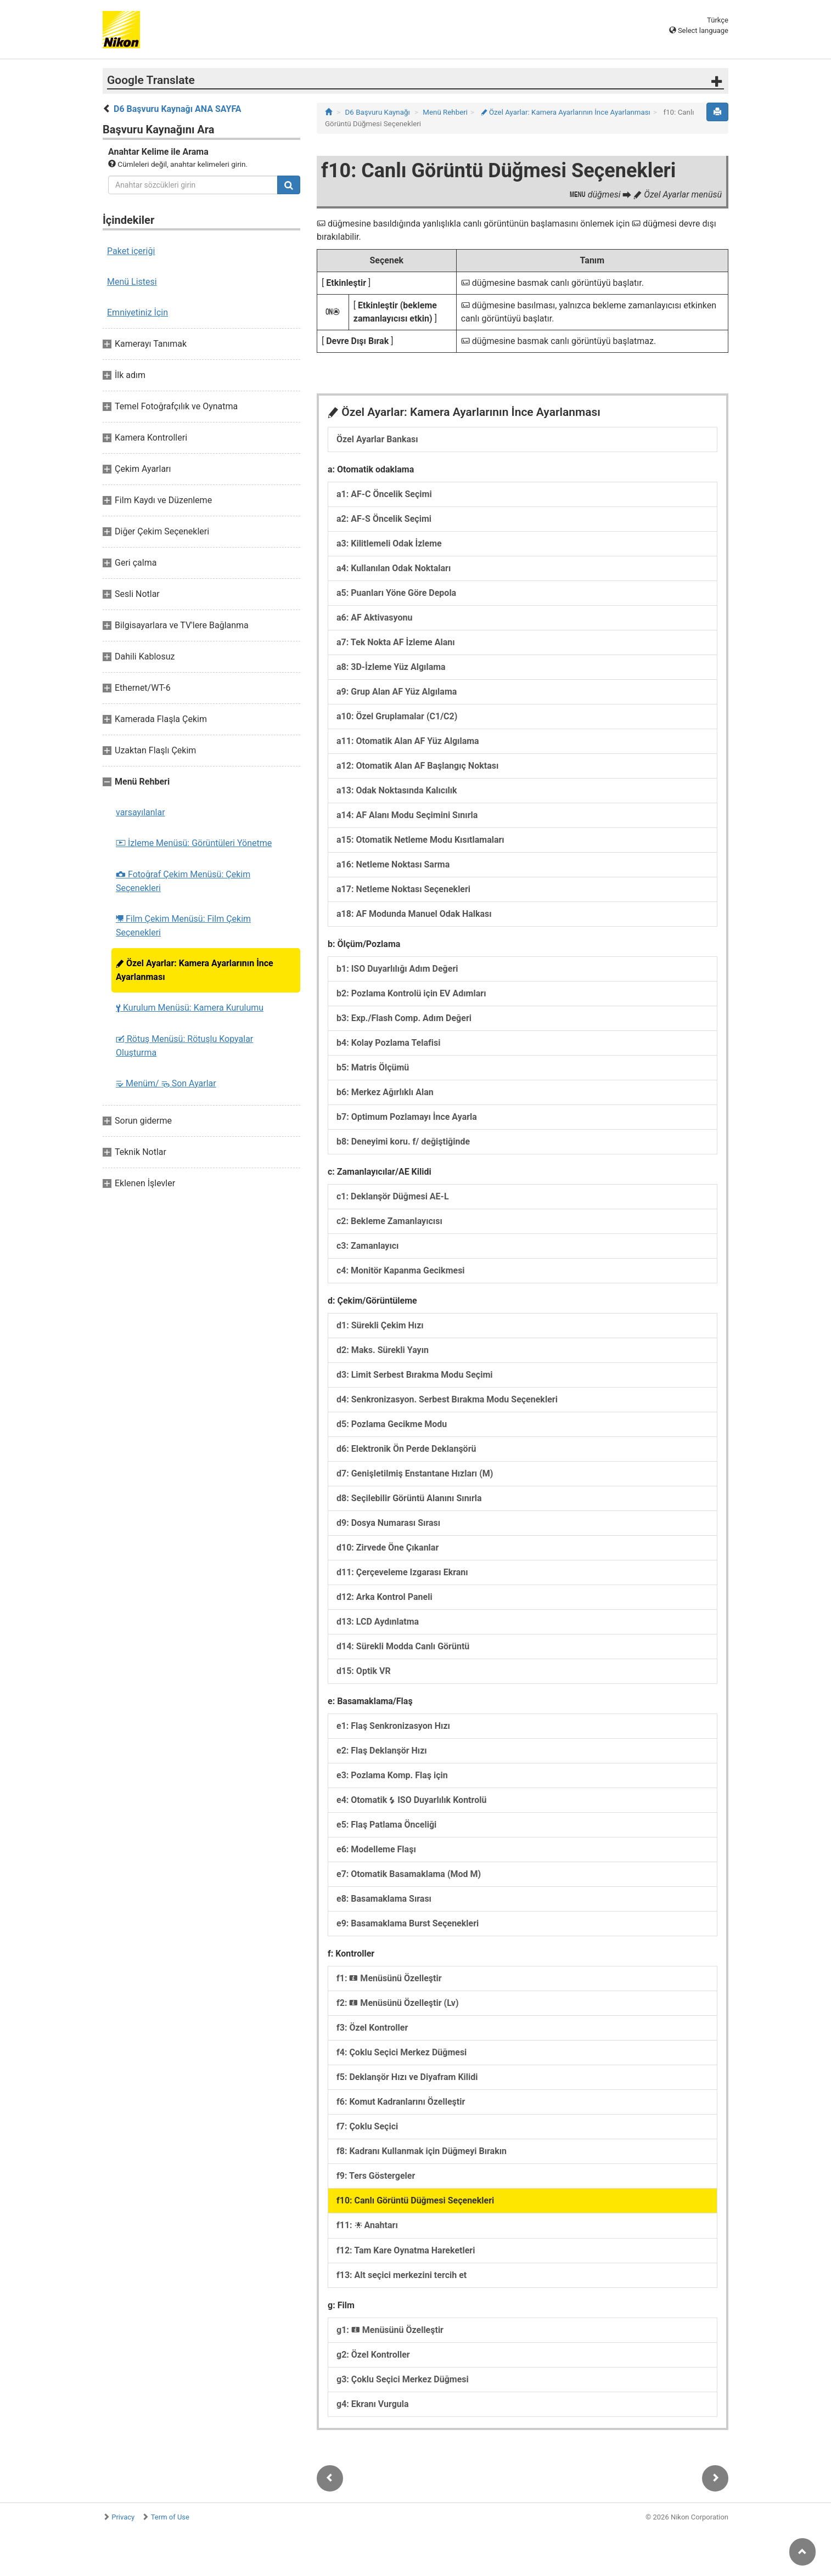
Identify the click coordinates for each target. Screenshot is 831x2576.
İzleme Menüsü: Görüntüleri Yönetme (194, 843)
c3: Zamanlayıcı (367, 1246)
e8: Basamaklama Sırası (383, 1898)
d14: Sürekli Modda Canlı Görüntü (402, 1646)
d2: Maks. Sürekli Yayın (382, 1350)
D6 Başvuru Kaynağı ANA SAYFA (178, 109)
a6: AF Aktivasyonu (374, 617)
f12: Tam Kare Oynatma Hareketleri (405, 2250)
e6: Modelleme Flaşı (376, 1849)
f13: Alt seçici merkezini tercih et (401, 2275)
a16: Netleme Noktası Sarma (393, 864)
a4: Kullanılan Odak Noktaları (393, 568)
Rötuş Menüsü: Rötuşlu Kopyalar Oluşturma (184, 1046)
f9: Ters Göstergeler (375, 2176)
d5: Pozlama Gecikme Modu (391, 1424)
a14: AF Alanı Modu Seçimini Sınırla (407, 815)
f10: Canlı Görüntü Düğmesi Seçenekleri (415, 2200)
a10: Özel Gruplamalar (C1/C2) (396, 716)
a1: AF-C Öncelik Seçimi (384, 494)
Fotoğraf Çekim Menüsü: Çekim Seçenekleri (183, 881)
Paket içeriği (131, 251)
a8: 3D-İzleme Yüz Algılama (391, 667)
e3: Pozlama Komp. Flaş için (392, 1775)
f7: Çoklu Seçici (367, 2126)
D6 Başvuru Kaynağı (377, 112)
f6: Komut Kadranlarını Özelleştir (400, 2101)
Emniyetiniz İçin (137, 312)
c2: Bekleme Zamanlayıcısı (389, 1221)
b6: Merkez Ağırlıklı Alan (385, 1092)
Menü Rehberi (445, 112)
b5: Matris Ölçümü (372, 1067)
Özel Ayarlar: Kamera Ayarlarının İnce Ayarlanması (194, 970)
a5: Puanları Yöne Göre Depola (396, 593)
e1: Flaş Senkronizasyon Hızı (393, 1726)
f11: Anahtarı (367, 2225)
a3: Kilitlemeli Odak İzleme (389, 543)
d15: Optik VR (363, 1671)
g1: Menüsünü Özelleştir (389, 2330)
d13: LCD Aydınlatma (377, 1621)
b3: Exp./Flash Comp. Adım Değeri (403, 1018)
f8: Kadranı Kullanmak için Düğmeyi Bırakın (421, 2151)
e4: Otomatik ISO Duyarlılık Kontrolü (411, 1800)
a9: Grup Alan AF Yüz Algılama (396, 691)
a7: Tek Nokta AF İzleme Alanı (395, 642)
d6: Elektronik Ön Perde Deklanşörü (406, 1449)
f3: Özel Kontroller (372, 2027)
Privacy (122, 2517)
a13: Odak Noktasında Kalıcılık (396, 790)
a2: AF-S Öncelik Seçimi (383, 519)
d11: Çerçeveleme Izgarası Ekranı (402, 1572)
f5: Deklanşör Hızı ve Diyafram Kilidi (407, 2077)
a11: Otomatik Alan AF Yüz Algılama (407, 741)
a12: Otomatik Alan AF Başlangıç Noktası (417, 765)
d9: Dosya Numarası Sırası (388, 1523)
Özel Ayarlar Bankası (377, 439)
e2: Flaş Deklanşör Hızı (381, 1750)
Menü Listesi (132, 282)
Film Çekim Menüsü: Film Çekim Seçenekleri (183, 926)
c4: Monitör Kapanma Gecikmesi (400, 1270)
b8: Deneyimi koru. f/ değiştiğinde (403, 1141)
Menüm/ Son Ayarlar (166, 1083)
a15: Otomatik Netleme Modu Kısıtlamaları (420, 840)
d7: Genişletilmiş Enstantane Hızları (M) (414, 1473)
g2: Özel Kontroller (373, 2354)
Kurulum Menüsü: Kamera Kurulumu (189, 1007)
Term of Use (170, 2517)
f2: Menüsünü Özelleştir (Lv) (397, 2003)
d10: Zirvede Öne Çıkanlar (387, 1547)
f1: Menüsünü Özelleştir (389, 1978)
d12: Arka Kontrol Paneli (384, 1597)
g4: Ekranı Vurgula (372, 2404)
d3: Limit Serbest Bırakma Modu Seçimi (414, 1374)
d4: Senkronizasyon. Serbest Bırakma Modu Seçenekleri (447, 1399)
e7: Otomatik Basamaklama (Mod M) (408, 1874)
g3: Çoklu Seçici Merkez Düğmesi (402, 2379)
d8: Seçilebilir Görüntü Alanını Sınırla (409, 1498)
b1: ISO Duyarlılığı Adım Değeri (397, 968)
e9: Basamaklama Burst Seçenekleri (407, 1923)
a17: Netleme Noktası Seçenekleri (403, 889)
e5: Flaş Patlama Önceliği (386, 1824)
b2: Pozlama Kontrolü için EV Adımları (411, 993)
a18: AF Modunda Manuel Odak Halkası (414, 914)
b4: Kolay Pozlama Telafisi (388, 1043)
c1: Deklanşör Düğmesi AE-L (392, 1196)
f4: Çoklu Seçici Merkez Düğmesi (401, 2052)
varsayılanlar (140, 812)
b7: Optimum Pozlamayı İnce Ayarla (406, 1117)
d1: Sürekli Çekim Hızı (380, 1325)
